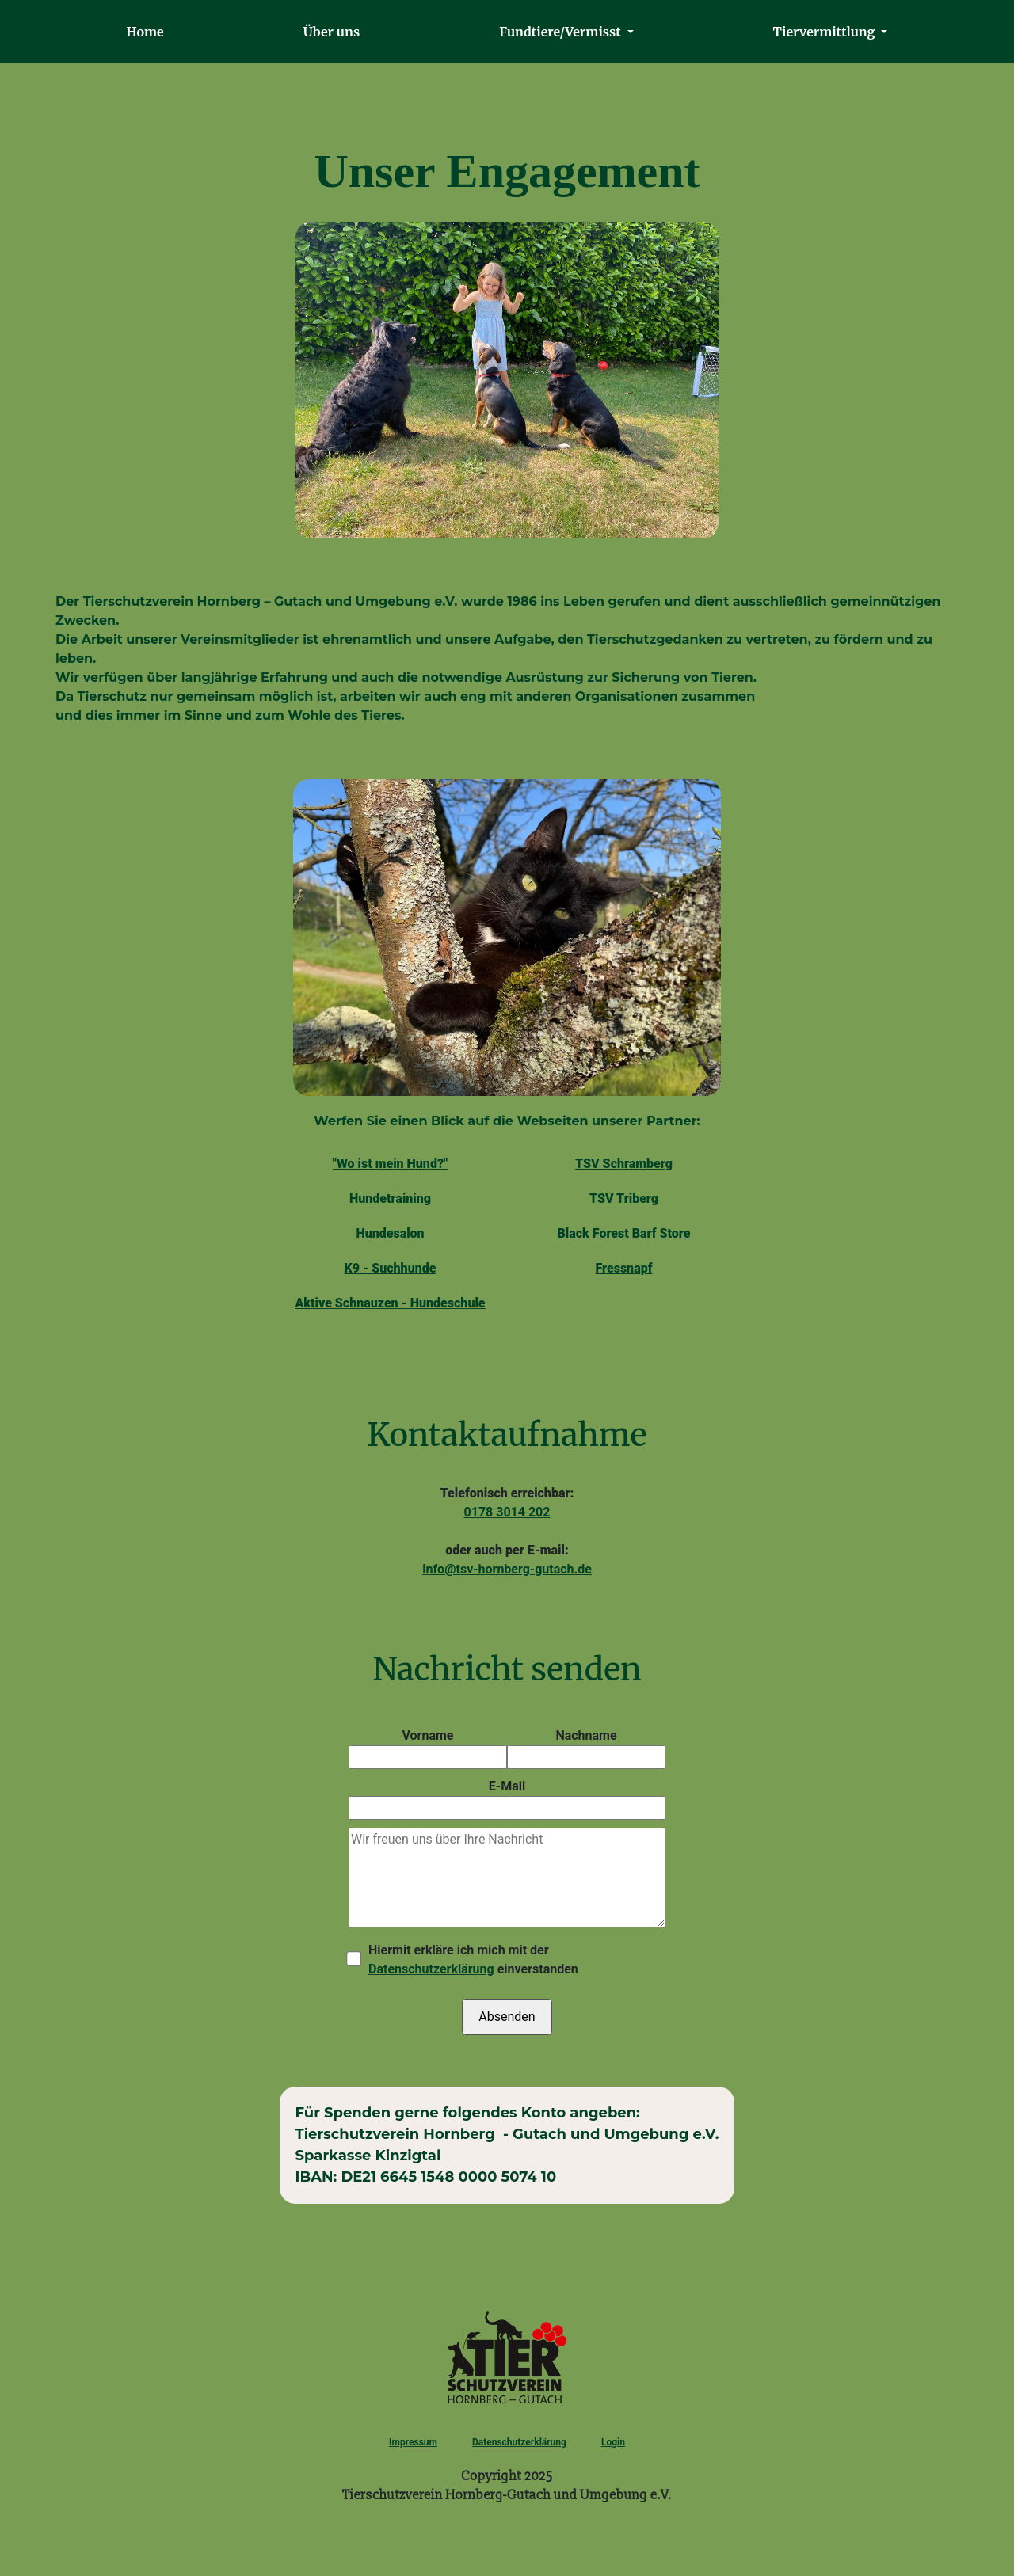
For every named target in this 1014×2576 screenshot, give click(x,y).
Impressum (413, 2442)
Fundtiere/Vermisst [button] (561, 32)
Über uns (331, 32)
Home (142, 36)
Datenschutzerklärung (431, 1969)
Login (613, 2442)
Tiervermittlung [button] (826, 32)
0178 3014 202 (507, 1512)
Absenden (506, 2016)
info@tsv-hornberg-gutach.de (507, 1569)
